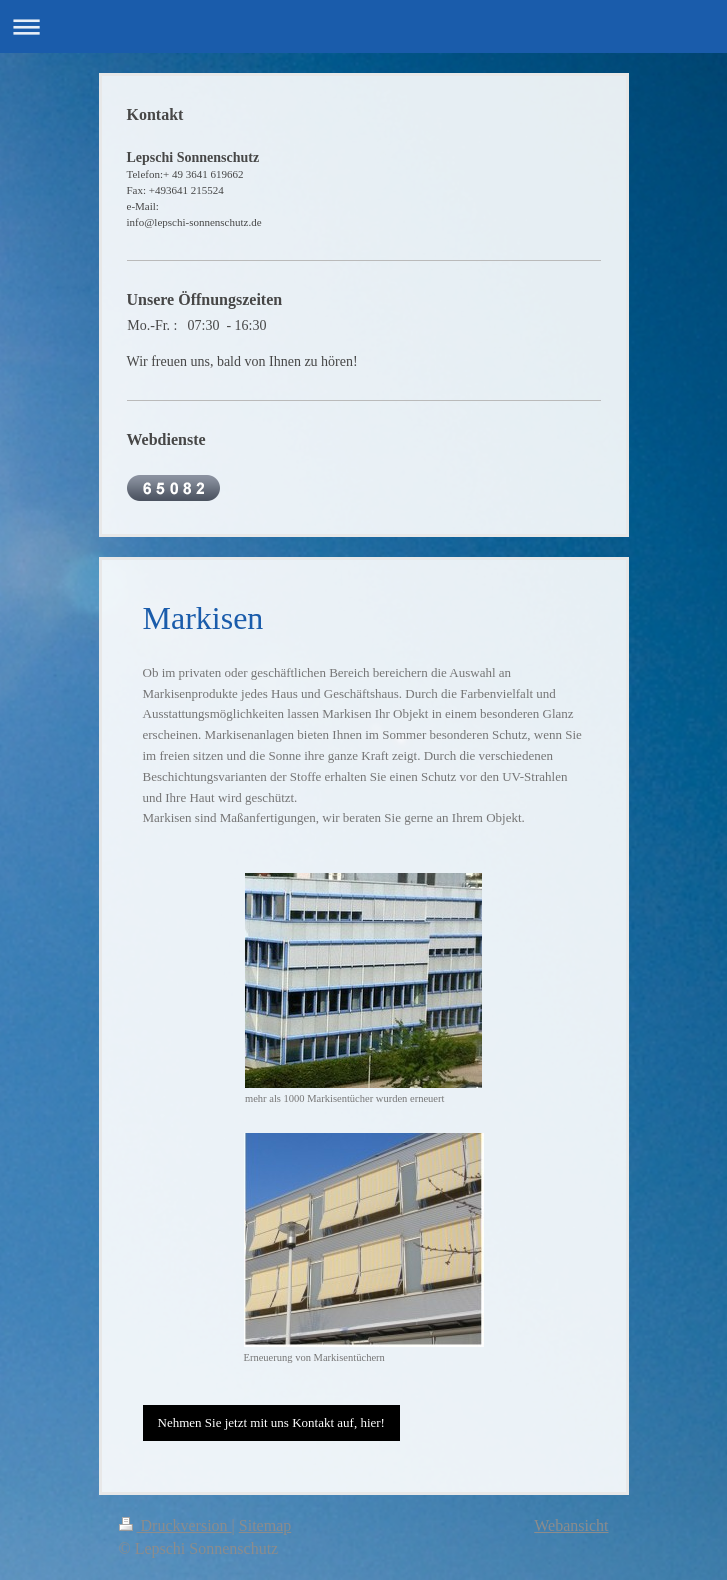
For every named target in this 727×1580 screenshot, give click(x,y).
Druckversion (175, 1525)
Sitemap (265, 1525)
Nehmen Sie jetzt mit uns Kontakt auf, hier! (271, 1422)
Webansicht (571, 1525)
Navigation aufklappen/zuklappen (363, 26)
